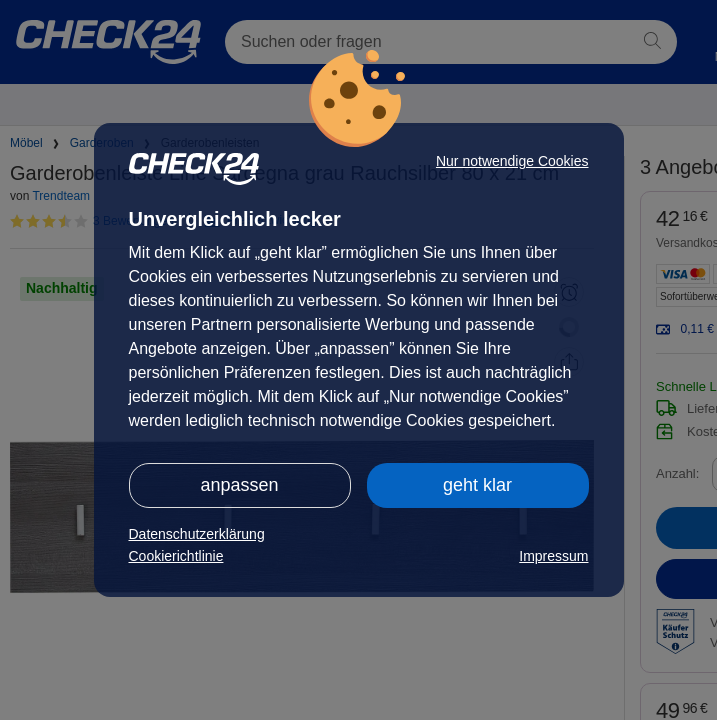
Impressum (553, 556)
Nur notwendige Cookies (512, 161)
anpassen (239, 485)
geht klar (477, 485)
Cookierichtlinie (176, 556)
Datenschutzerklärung (197, 534)
